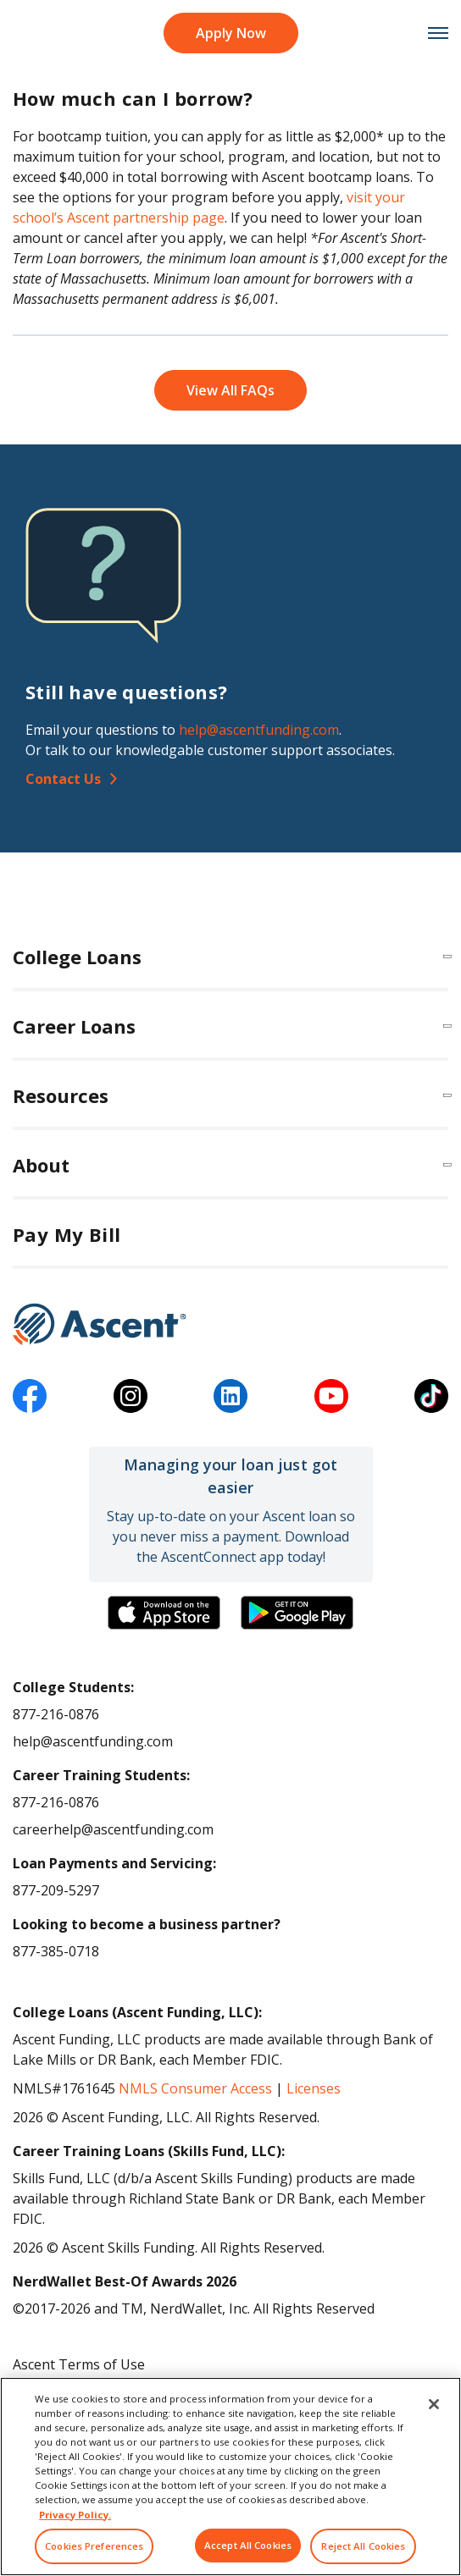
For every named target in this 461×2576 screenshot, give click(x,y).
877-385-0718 (56, 1951)
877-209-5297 (56, 1890)
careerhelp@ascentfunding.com (113, 1829)
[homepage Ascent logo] (32, 33)
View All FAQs (230, 390)
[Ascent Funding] (230, 1324)
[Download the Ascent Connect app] (164, 1613)
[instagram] (130, 1396)
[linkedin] (230, 1396)
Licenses (313, 2088)
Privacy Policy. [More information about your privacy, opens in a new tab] (75, 2514)
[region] (230, 2476)
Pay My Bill (66, 1234)
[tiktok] (431, 1396)
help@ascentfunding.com (259, 729)
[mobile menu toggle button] (429, 33)
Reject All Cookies (363, 2546)
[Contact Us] (230, 779)
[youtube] (331, 1396)
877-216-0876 (56, 1714)
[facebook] (30, 1396)
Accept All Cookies (248, 2545)
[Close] (434, 2404)
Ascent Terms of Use (79, 2364)
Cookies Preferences (94, 2546)
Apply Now (231, 33)
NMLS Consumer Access (195, 2088)
